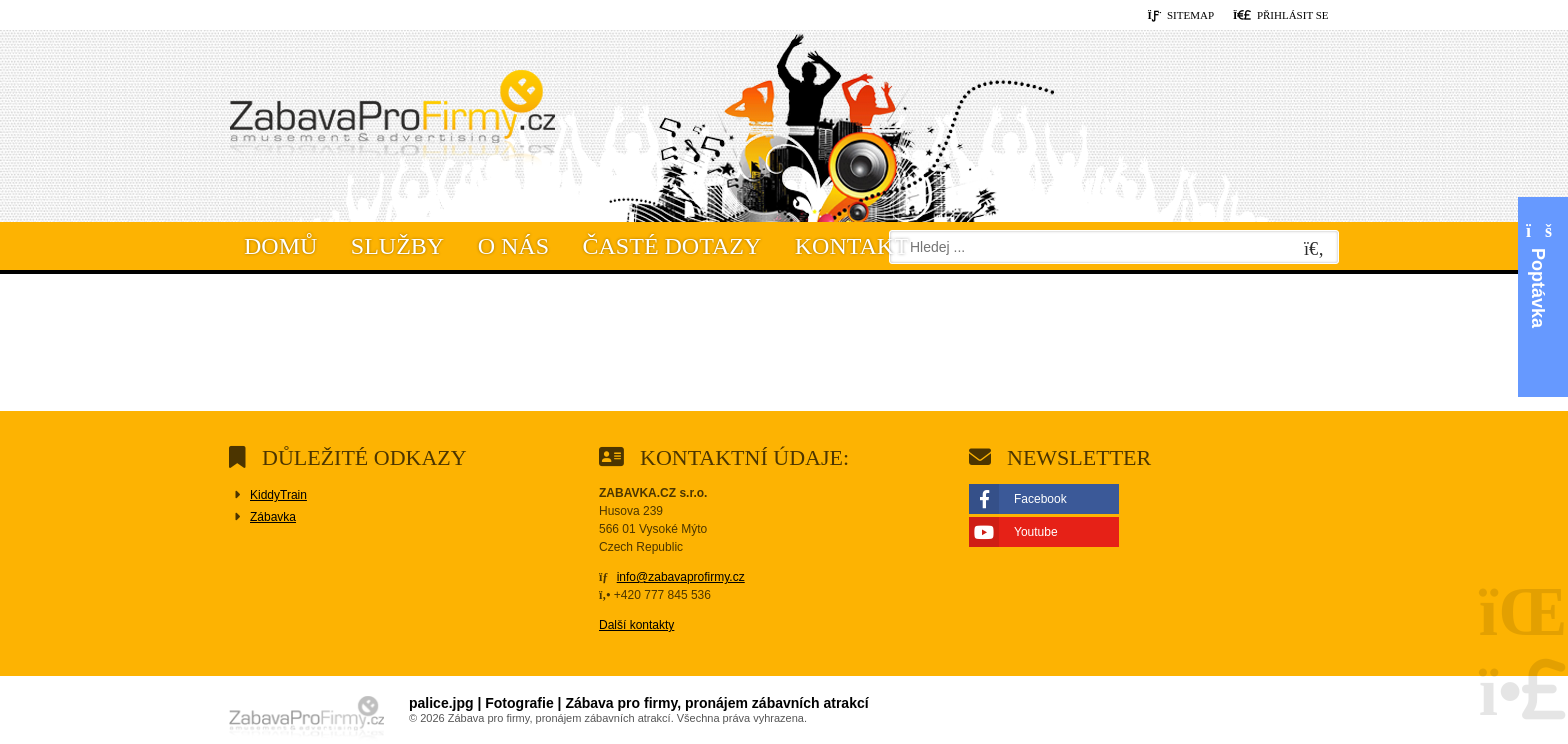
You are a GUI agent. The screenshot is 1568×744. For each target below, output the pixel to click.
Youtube (1036, 532)
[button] (1281, 16)
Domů (392, 121)
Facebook (1040, 499)
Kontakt (852, 246)
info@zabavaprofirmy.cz (681, 577)
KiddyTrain (278, 495)
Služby (397, 246)
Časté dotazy (672, 246)
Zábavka (273, 517)
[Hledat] (1314, 249)
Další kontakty (636, 625)
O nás (513, 246)
